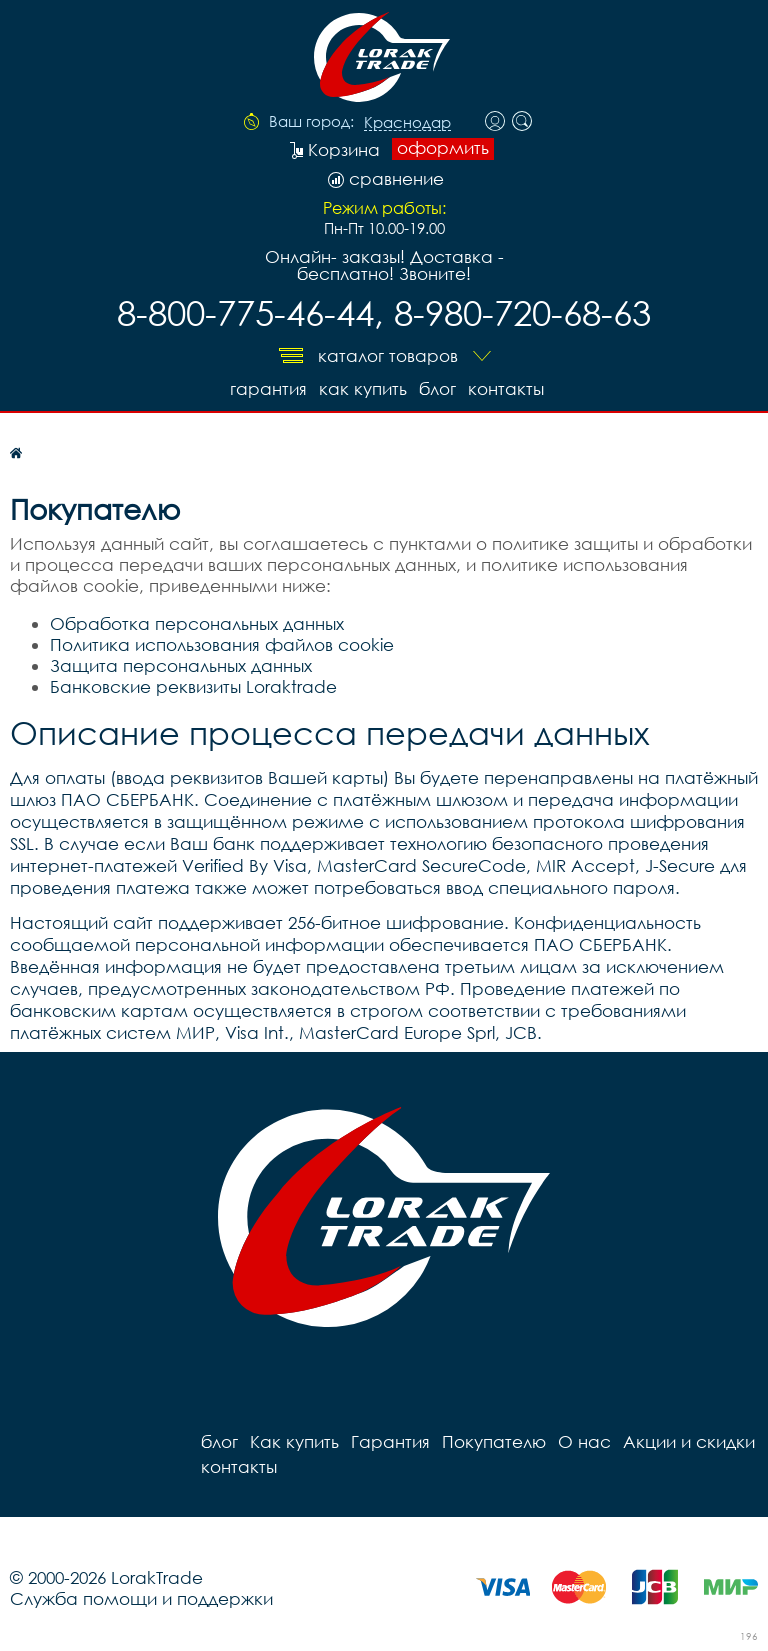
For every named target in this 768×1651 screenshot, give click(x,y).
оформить (443, 148)
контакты (506, 388)
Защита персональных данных (181, 665)
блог (437, 388)
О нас (584, 1441)
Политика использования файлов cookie (222, 644)
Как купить (363, 388)
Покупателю (494, 1441)
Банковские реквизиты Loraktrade (193, 686)
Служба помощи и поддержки (141, 1598)
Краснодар (407, 123)
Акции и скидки (689, 1441)
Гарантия (268, 388)
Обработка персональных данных (197, 623)
